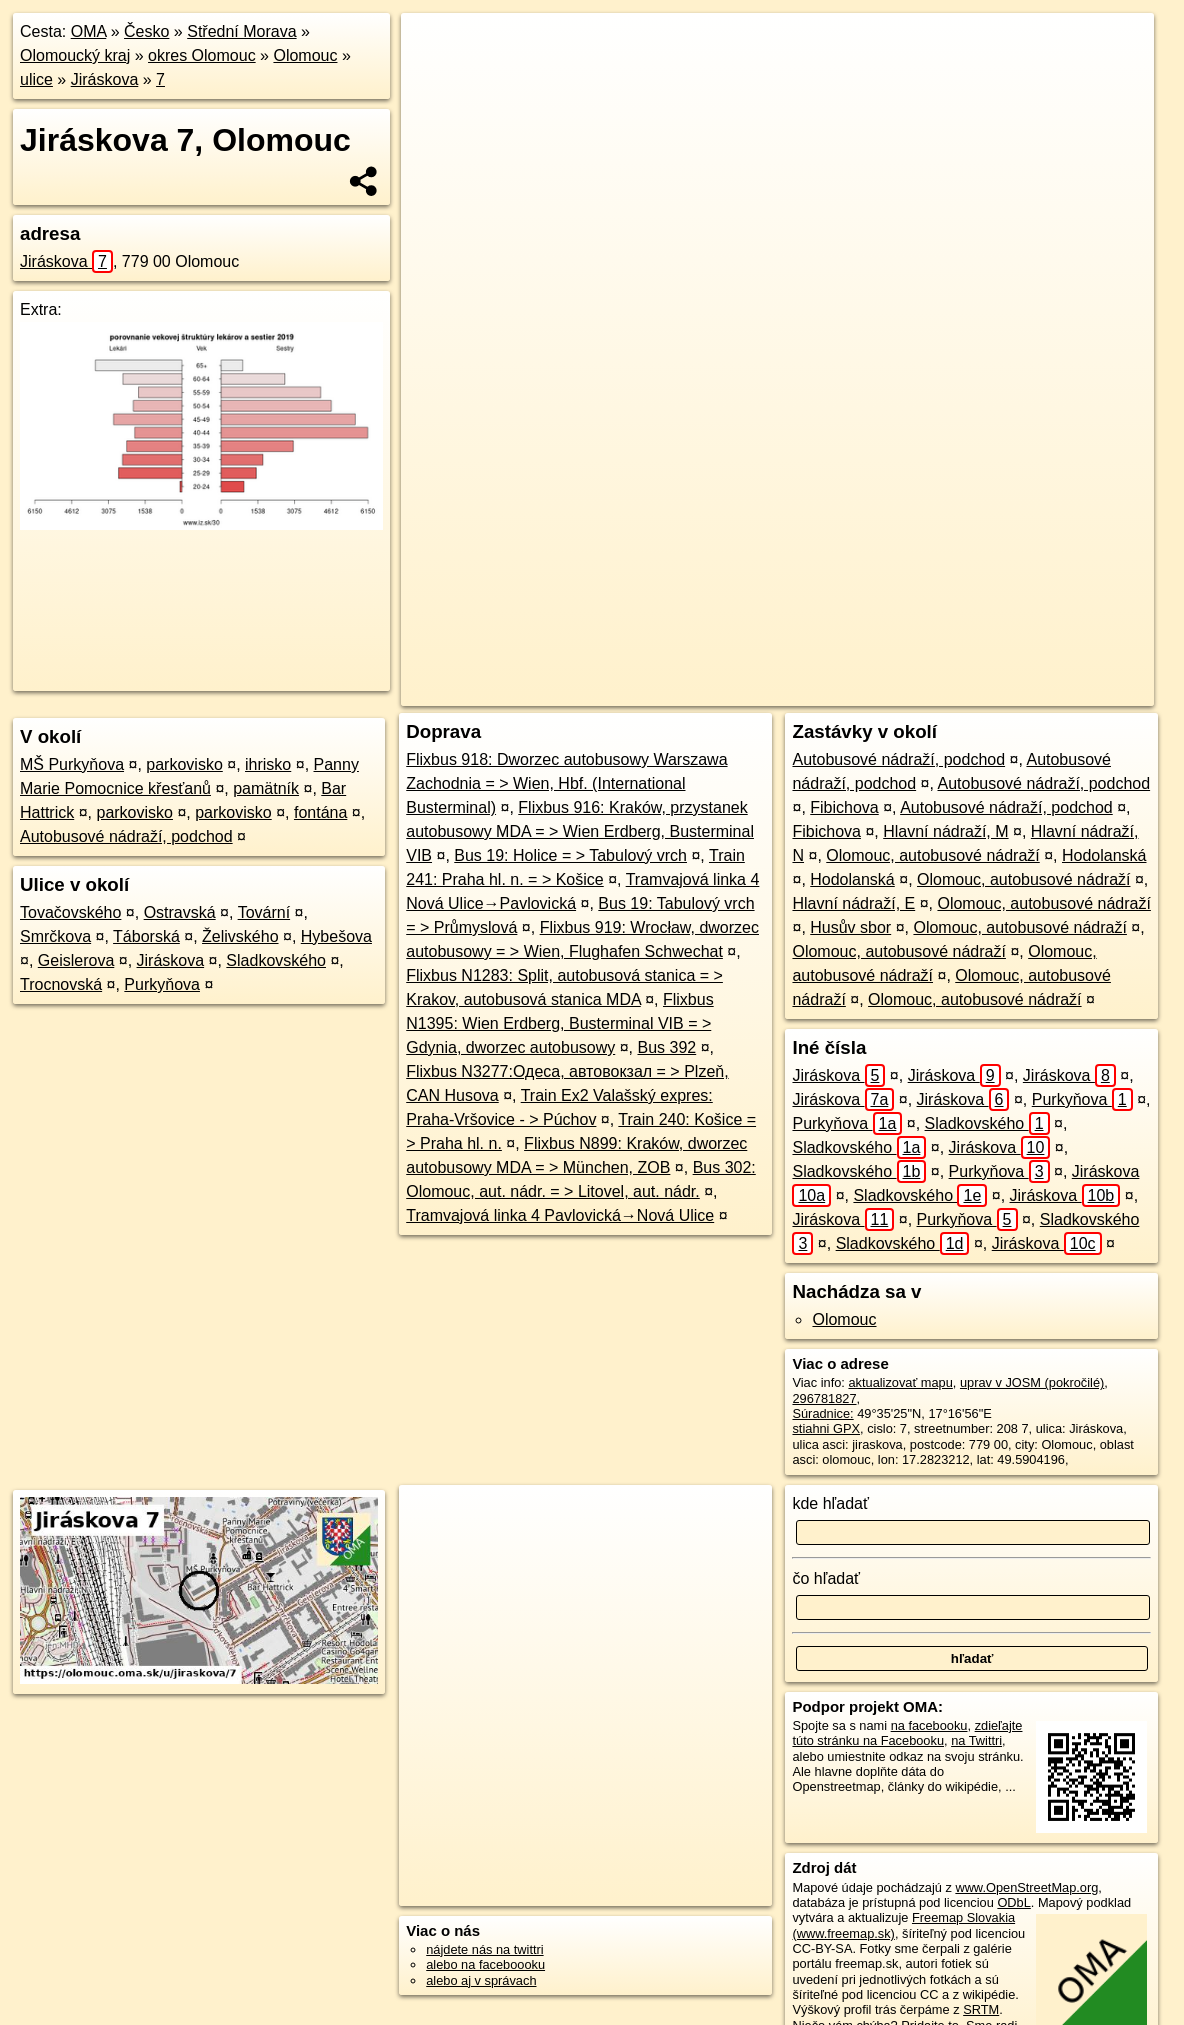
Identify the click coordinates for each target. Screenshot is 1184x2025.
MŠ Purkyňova (72, 764)
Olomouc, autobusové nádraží (932, 855)
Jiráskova (105, 79)
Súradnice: (822, 1413)
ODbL (1013, 1902)
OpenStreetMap (788, 691)
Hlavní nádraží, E (853, 903)
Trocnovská (61, 984)
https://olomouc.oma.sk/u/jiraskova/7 (1053, 691)
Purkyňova (162, 984)
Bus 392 (666, 1047)
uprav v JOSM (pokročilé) (1032, 1382)
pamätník (266, 788)
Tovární (264, 912)
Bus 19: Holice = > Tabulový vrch (570, 855)
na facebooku (929, 1725)
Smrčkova (55, 936)
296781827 (824, 1398)
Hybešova (336, 936)
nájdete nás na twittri (484, 1949)
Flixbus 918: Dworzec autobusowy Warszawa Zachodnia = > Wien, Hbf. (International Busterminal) (566, 783)
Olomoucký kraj (75, 55)
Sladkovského (276, 960)
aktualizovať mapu (900, 1382)
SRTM (981, 2009)
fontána (320, 812)
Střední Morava (241, 31)
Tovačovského (70, 912)
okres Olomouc (202, 55)
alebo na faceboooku (485, 1964)
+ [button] (434, 47)
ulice (36, 79)
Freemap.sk (891, 691)
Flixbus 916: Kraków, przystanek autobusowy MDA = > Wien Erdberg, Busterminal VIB (580, 831)
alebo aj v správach (481, 1980)
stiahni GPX (826, 1428)
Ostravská (180, 912)
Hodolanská (1104, 855)
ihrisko (268, 764)
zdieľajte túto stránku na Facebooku (907, 1733)
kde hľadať (830, 1503)
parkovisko (184, 764)
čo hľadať (826, 1578)
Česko (146, 31)
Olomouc (305, 55)
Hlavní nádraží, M (945, 831)
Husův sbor (850, 927)
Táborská (146, 936)
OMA (89, 31)
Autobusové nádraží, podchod (126, 836)
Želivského (240, 936)
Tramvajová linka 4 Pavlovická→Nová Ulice (560, 1215)
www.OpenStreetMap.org (1026, 1887)
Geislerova (76, 960)
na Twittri (976, 1740)
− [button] (434, 78)
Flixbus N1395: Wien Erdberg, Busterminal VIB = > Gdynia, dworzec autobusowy (559, 1023)
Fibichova (844, 807)
